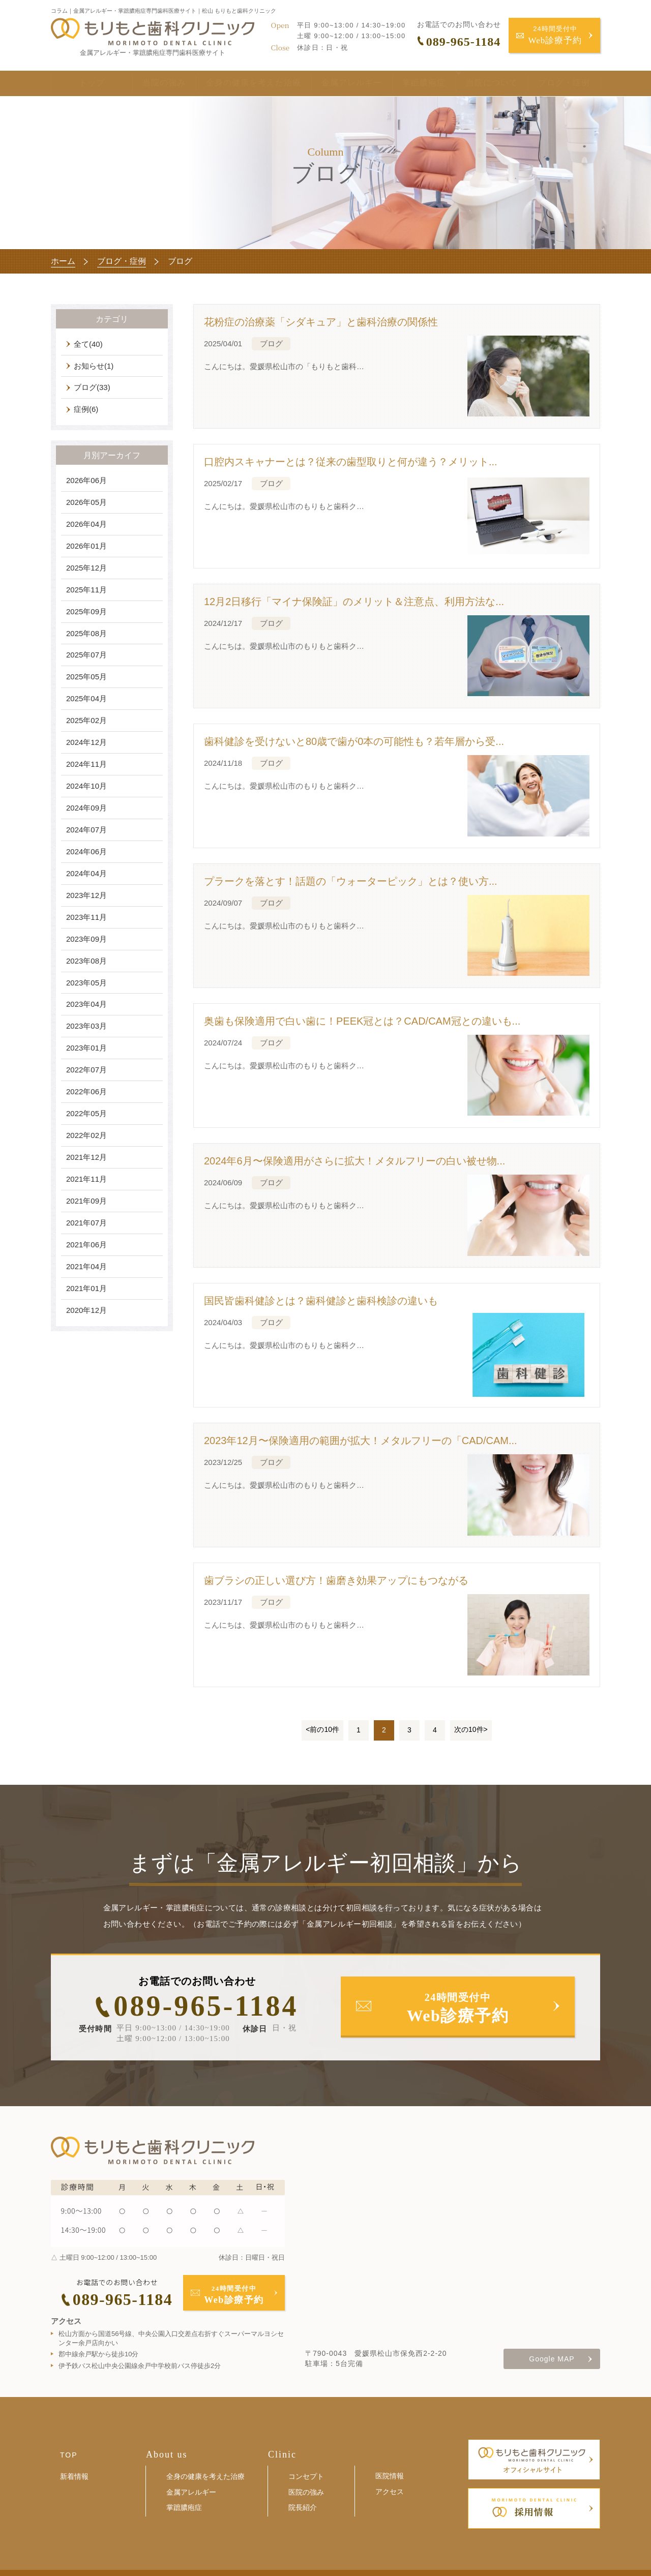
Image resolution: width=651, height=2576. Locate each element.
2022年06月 (86, 1091)
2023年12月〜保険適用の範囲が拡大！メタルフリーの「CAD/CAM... (360, 1440)
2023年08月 (86, 960)
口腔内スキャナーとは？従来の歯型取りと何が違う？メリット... (350, 461)
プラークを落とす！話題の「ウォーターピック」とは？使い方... (350, 881)
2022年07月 (86, 1069)
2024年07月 (86, 829)
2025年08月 (86, 633)
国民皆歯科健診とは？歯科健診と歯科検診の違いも (321, 1300)
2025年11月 (86, 589)
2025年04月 (86, 698)
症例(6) (86, 409)
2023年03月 (86, 1026)
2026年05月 (86, 502)
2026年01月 (86, 546)
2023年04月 (86, 1004)
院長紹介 (302, 2507)
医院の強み (306, 2492)
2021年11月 (86, 1179)
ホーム (63, 261)
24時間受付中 (555, 36)
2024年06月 (86, 851)
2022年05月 (86, 1113)
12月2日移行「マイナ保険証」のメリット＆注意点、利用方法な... (354, 601)
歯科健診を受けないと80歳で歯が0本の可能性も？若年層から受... (354, 741)
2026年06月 (86, 480)
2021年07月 (86, 1222)
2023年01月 (86, 1047)
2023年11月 (86, 917)
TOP (69, 2455)
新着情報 (74, 2476)
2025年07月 (86, 654)
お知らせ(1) (93, 366)
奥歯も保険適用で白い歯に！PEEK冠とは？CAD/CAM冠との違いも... (362, 1021)
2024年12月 (86, 742)
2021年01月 (86, 1288)
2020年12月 (86, 1310)
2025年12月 (86, 567)
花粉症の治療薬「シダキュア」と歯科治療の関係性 (321, 321)
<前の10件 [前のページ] (322, 1729)
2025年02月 (86, 720)
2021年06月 (86, 1244)
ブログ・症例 (564, 84)
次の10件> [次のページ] (471, 1729)
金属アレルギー (336, 84)
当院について (477, 84)
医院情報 (389, 2476)
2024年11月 (86, 764)
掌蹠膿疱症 (409, 84)
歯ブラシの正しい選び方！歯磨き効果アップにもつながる (336, 1580)
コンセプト (306, 2476)
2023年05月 (86, 982)
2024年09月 (86, 807)
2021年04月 (86, 1266)
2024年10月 (86, 786)
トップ (84, 84)
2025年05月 (86, 676)
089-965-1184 (205, 2006)
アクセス (389, 2492)
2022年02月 (86, 1135)
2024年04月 (86, 873)
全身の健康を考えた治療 (237, 84)
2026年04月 (86, 524)
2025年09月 (86, 611)
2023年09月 (86, 939)
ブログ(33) (92, 387)
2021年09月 (86, 1200)
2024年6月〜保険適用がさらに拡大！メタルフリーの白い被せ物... (354, 1160)
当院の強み (148, 84)
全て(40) (88, 344)
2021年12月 (86, 1157)
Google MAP (551, 2359)
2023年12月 (86, 895)
